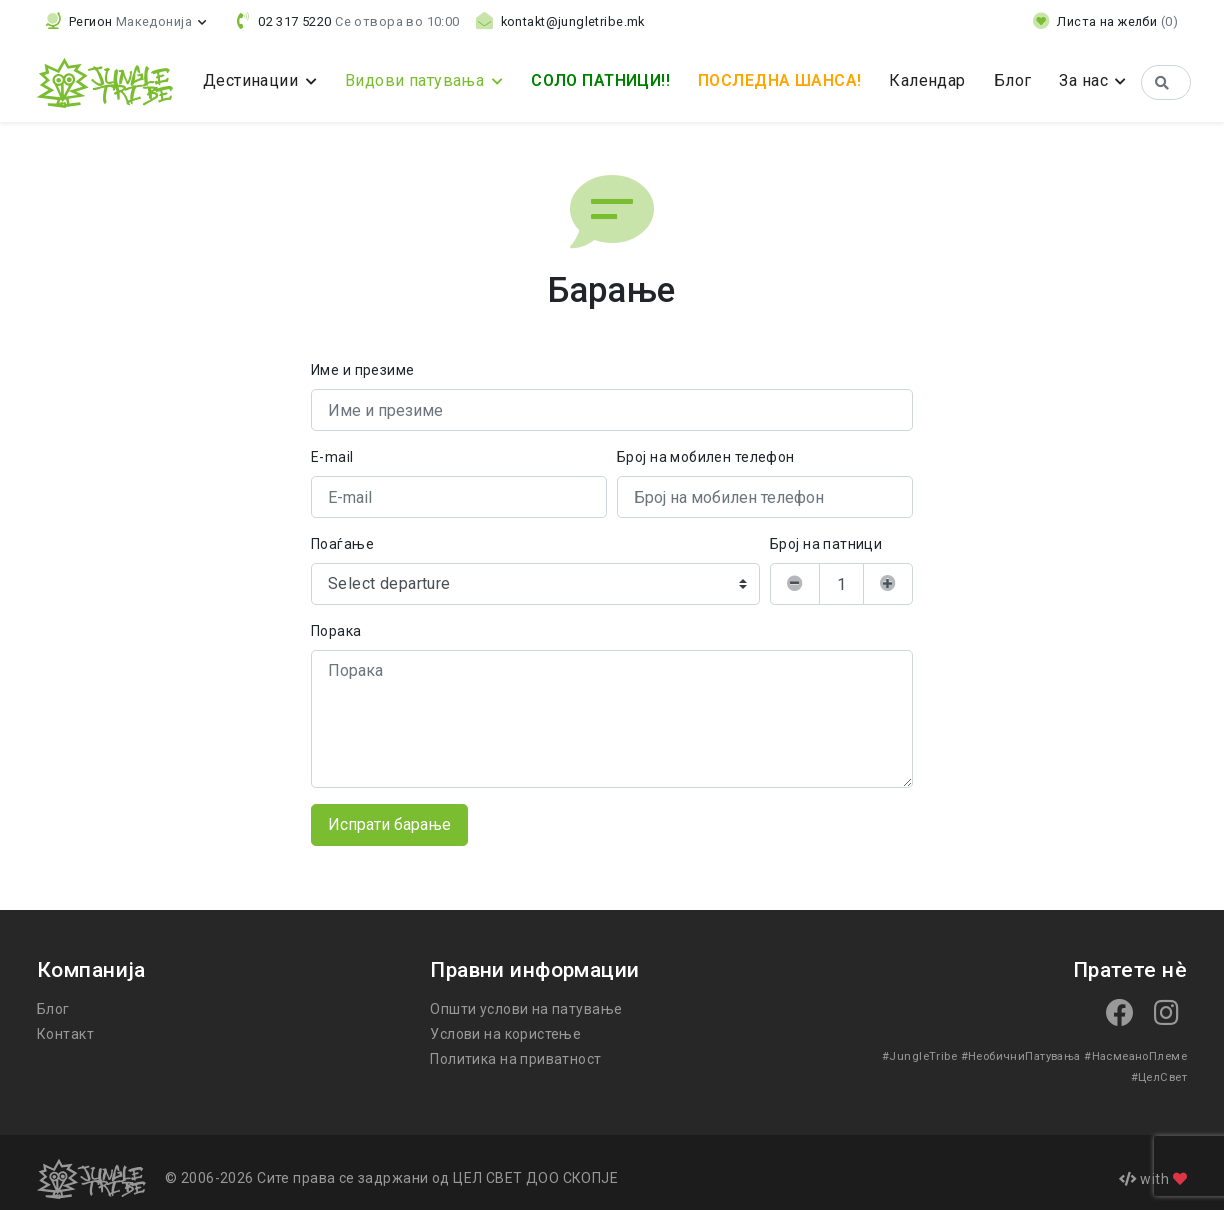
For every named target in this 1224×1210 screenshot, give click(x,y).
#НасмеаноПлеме (1078, 1056)
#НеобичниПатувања (967, 1056)
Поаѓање (341, 544)
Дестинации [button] (252, 80)
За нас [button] (1096, 80)
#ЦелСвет (1159, 1056)
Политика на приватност (514, 1059)
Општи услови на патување (524, 1009)
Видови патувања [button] (414, 80)
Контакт (63, 1034)
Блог (1022, 80)
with (1153, 1166)
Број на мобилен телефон (706, 457)
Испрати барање (390, 824)
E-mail (332, 457)
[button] (125, 21)
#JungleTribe (870, 1056)
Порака (336, 631)
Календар (938, 80)
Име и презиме (362, 370)
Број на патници (825, 544)
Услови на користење (503, 1034)
